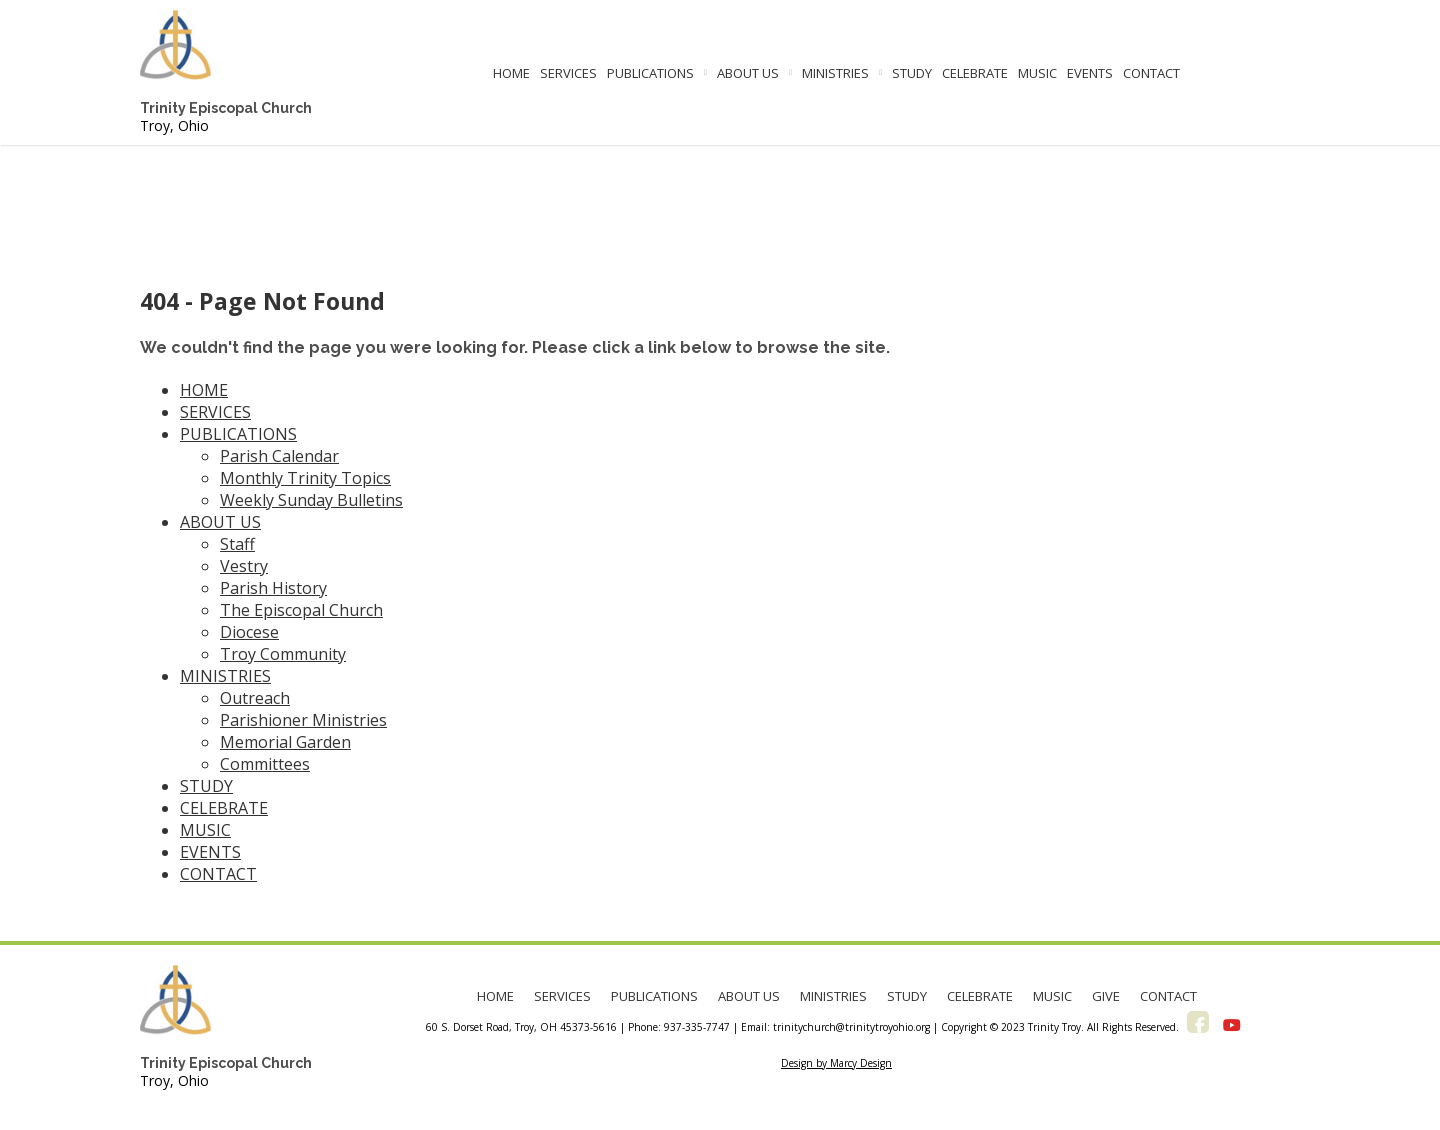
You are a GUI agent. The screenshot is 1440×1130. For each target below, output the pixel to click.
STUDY (912, 73)
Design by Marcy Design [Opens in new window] (836, 1063)
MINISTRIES (835, 73)
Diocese (249, 632)
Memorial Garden (285, 742)
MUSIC (1037, 73)
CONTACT (1151, 73)
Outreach (255, 698)
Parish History (273, 588)
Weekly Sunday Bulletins (311, 500)
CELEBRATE (975, 73)
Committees (265, 764)
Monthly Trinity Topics (305, 478)
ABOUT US (748, 73)
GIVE (1106, 996)
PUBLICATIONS (650, 73)
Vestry (244, 566)
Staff (237, 544)
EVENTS (1090, 73)
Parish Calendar (279, 456)
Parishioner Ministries (303, 720)
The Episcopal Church (301, 610)
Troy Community (283, 654)
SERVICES (568, 73)
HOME (511, 73)
